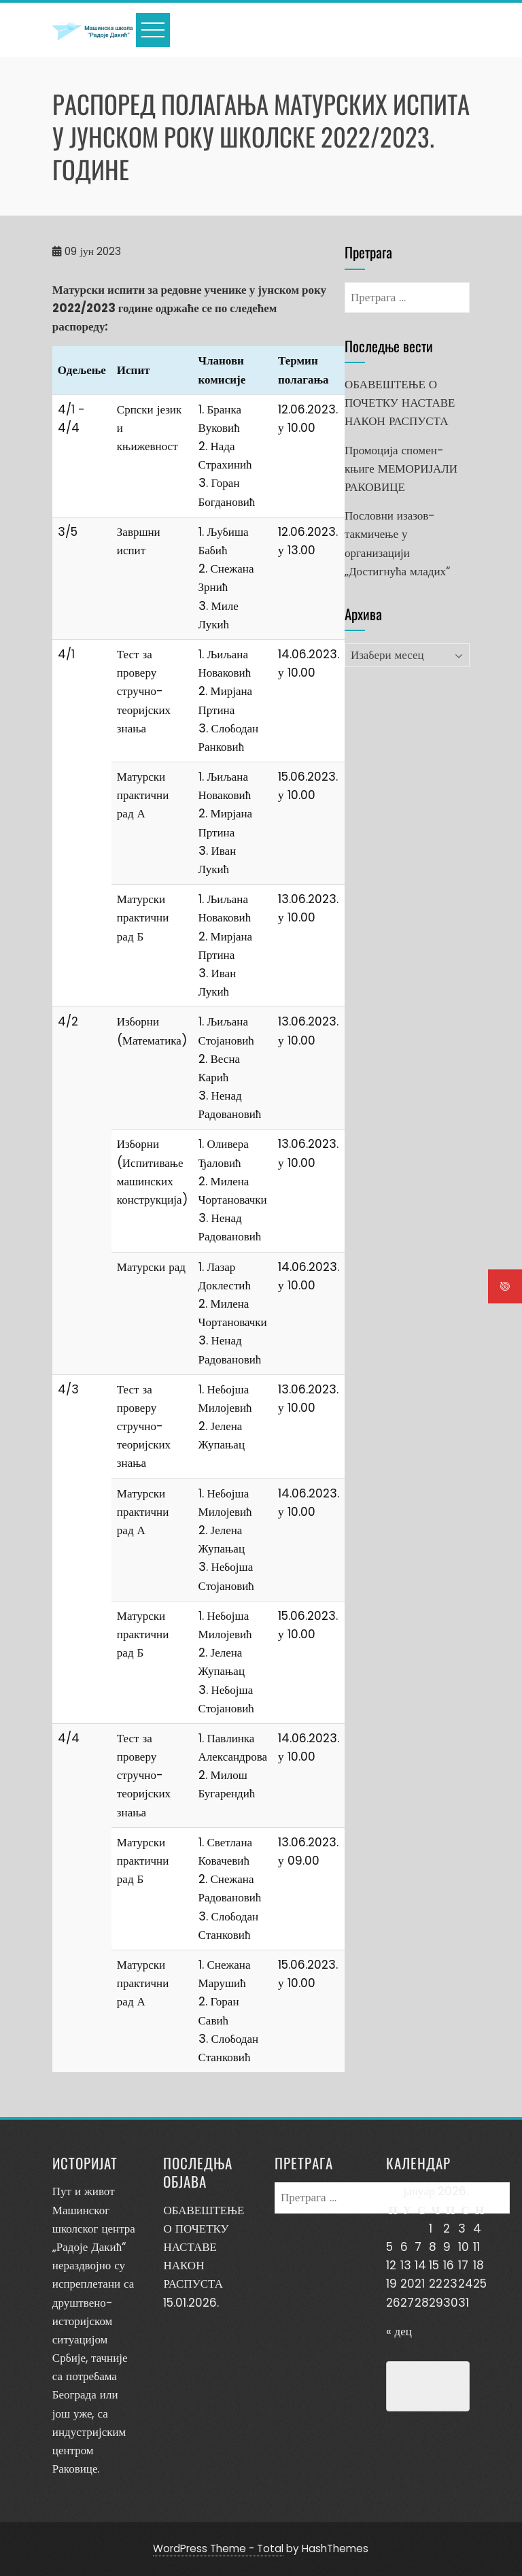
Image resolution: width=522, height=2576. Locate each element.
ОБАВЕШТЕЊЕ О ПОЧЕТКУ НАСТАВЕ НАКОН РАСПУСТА (400, 402)
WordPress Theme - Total (218, 2548)
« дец (399, 2331)
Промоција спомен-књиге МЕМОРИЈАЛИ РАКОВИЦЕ (401, 468)
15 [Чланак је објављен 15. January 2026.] (434, 2265)
